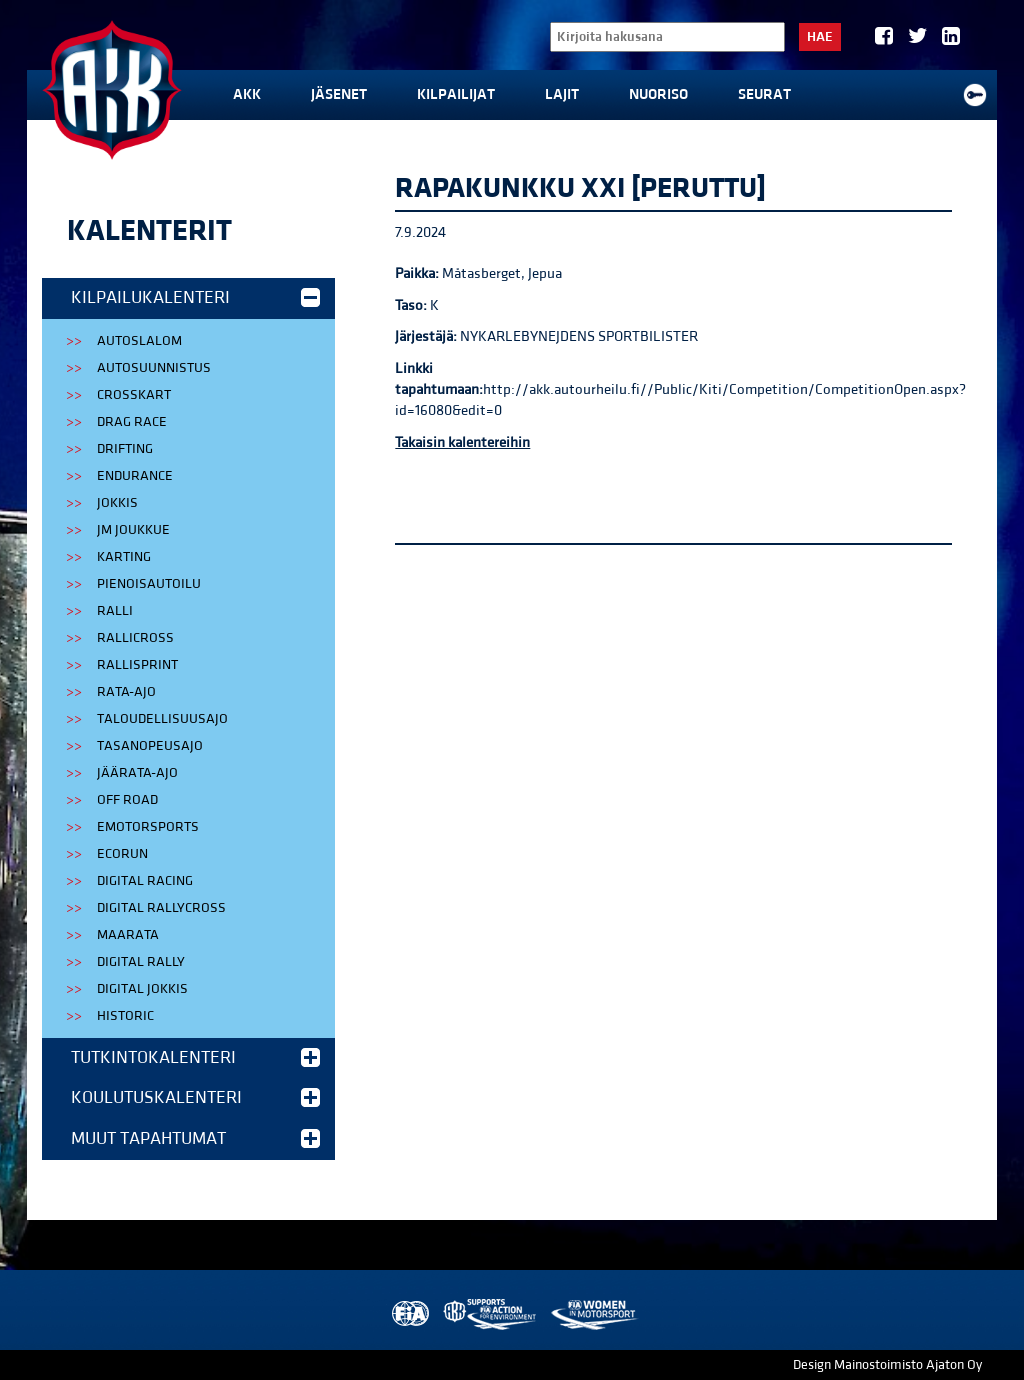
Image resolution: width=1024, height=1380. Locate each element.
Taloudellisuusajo (162, 719)
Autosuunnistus (154, 368)
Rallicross (135, 638)
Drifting (125, 449)
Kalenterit (149, 231)
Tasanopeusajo (150, 746)
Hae (820, 37)
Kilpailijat (456, 94)
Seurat (764, 94)
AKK (247, 94)
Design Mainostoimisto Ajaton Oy (887, 1365)
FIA (408, 1314)
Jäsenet (339, 94)
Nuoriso (658, 94)
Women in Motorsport (593, 1314)
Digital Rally (141, 962)
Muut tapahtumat (195, 1138)
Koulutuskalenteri (195, 1097)
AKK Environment (491, 1314)
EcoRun (122, 854)
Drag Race (132, 422)
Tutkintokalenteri (195, 1057)
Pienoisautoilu (149, 584)
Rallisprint (137, 665)
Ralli (115, 611)
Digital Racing (145, 881)
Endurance (135, 476)
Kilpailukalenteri (195, 297)
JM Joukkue (133, 530)
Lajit (562, 94)
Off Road (127, 800)
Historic (125, 1016)
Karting (124, 557)
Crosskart (134, 395)
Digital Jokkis (142, 989)
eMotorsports (148, 827)
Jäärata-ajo (137, 773)
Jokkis (117, 503)
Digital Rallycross (161, 908)
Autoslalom (139, 341)
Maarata (128, 935)
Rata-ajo (126, 692)
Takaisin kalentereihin (462, 442)
